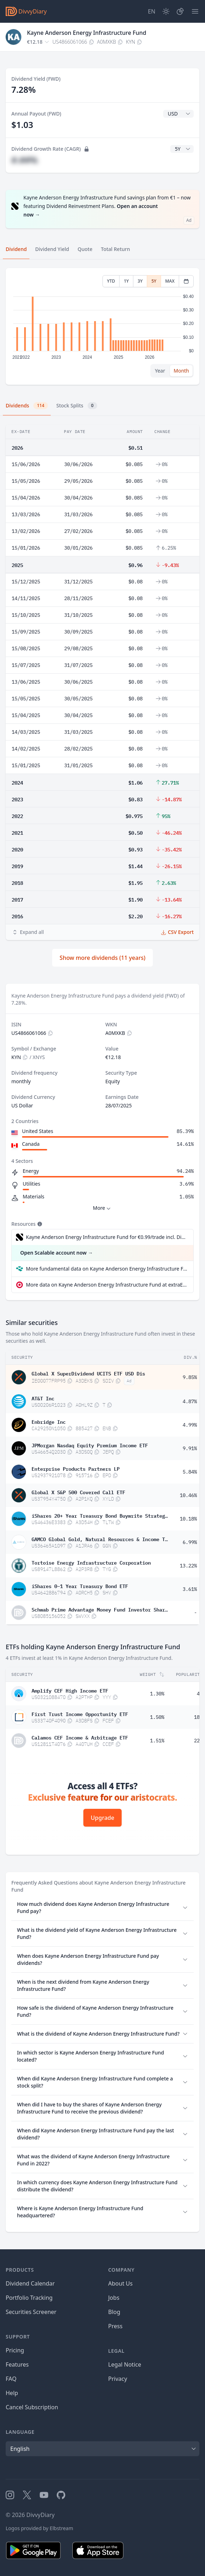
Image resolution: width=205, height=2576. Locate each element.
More (102, 1208)
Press (115, 2326)
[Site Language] (151, 11)
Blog (114, 2312)
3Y (140, 281)
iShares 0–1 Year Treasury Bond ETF (80, 1585)
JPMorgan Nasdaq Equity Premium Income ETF (90, 1444)
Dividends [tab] (27, 405)
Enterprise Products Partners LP (76, 1468)
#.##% (24, 160)
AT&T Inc (43, 1397)
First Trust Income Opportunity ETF (80, 1713)
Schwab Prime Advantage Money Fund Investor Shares (100, 1609)
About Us (120, 2283)
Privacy (117, 2379)
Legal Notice (124, 2364)
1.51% (157, 1740)
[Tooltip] (39, 1224)
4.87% (190, 1401)
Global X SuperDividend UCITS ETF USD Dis (88, 1373)
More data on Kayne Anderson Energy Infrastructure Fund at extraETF (107, 1284)
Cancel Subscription (32, 2407)
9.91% (190, 1448)
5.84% (190, 1472)
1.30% (157, 1693)
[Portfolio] (180, 11)
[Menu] (195, 11)
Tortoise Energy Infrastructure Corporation (91, 1562)
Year (160, 370)
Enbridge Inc (49, 1421)
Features (17, 2364)
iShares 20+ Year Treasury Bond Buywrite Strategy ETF (100, 1515)
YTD (111, 281)
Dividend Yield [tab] (52, 249)
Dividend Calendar (30, 2283)
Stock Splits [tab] (76, 405)
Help (12, 2393)
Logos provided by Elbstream (39, 2528)
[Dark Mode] (166, 11)
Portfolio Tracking (29, 2298)
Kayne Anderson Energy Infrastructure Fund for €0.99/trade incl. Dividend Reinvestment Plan (106, 1237)
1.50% (157, 1717)
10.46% (188, 1495)
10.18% (188, 1519)
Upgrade (102, 1818)
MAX (169, 281)
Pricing (15, 2350)
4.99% (190, 1425)
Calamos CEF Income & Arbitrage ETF (80, 1737)
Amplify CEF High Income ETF (70, 1690)
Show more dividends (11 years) (102, 958)
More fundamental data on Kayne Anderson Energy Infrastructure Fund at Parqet (107, 1268)
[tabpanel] (102, 326)
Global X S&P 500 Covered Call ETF (78, 1491)
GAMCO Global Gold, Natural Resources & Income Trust (100, 1538)
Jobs (114, 2298)
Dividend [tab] (16, 249)
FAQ (11, 2379)
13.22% (188, 1565)
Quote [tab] (85, 249)
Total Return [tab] (115, 249)
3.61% (190, 1589)
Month (181, 370)
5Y (153, 281)
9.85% (190, 1377)
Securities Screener (31, 2312)
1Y (126, 281)
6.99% (190, 1542)
